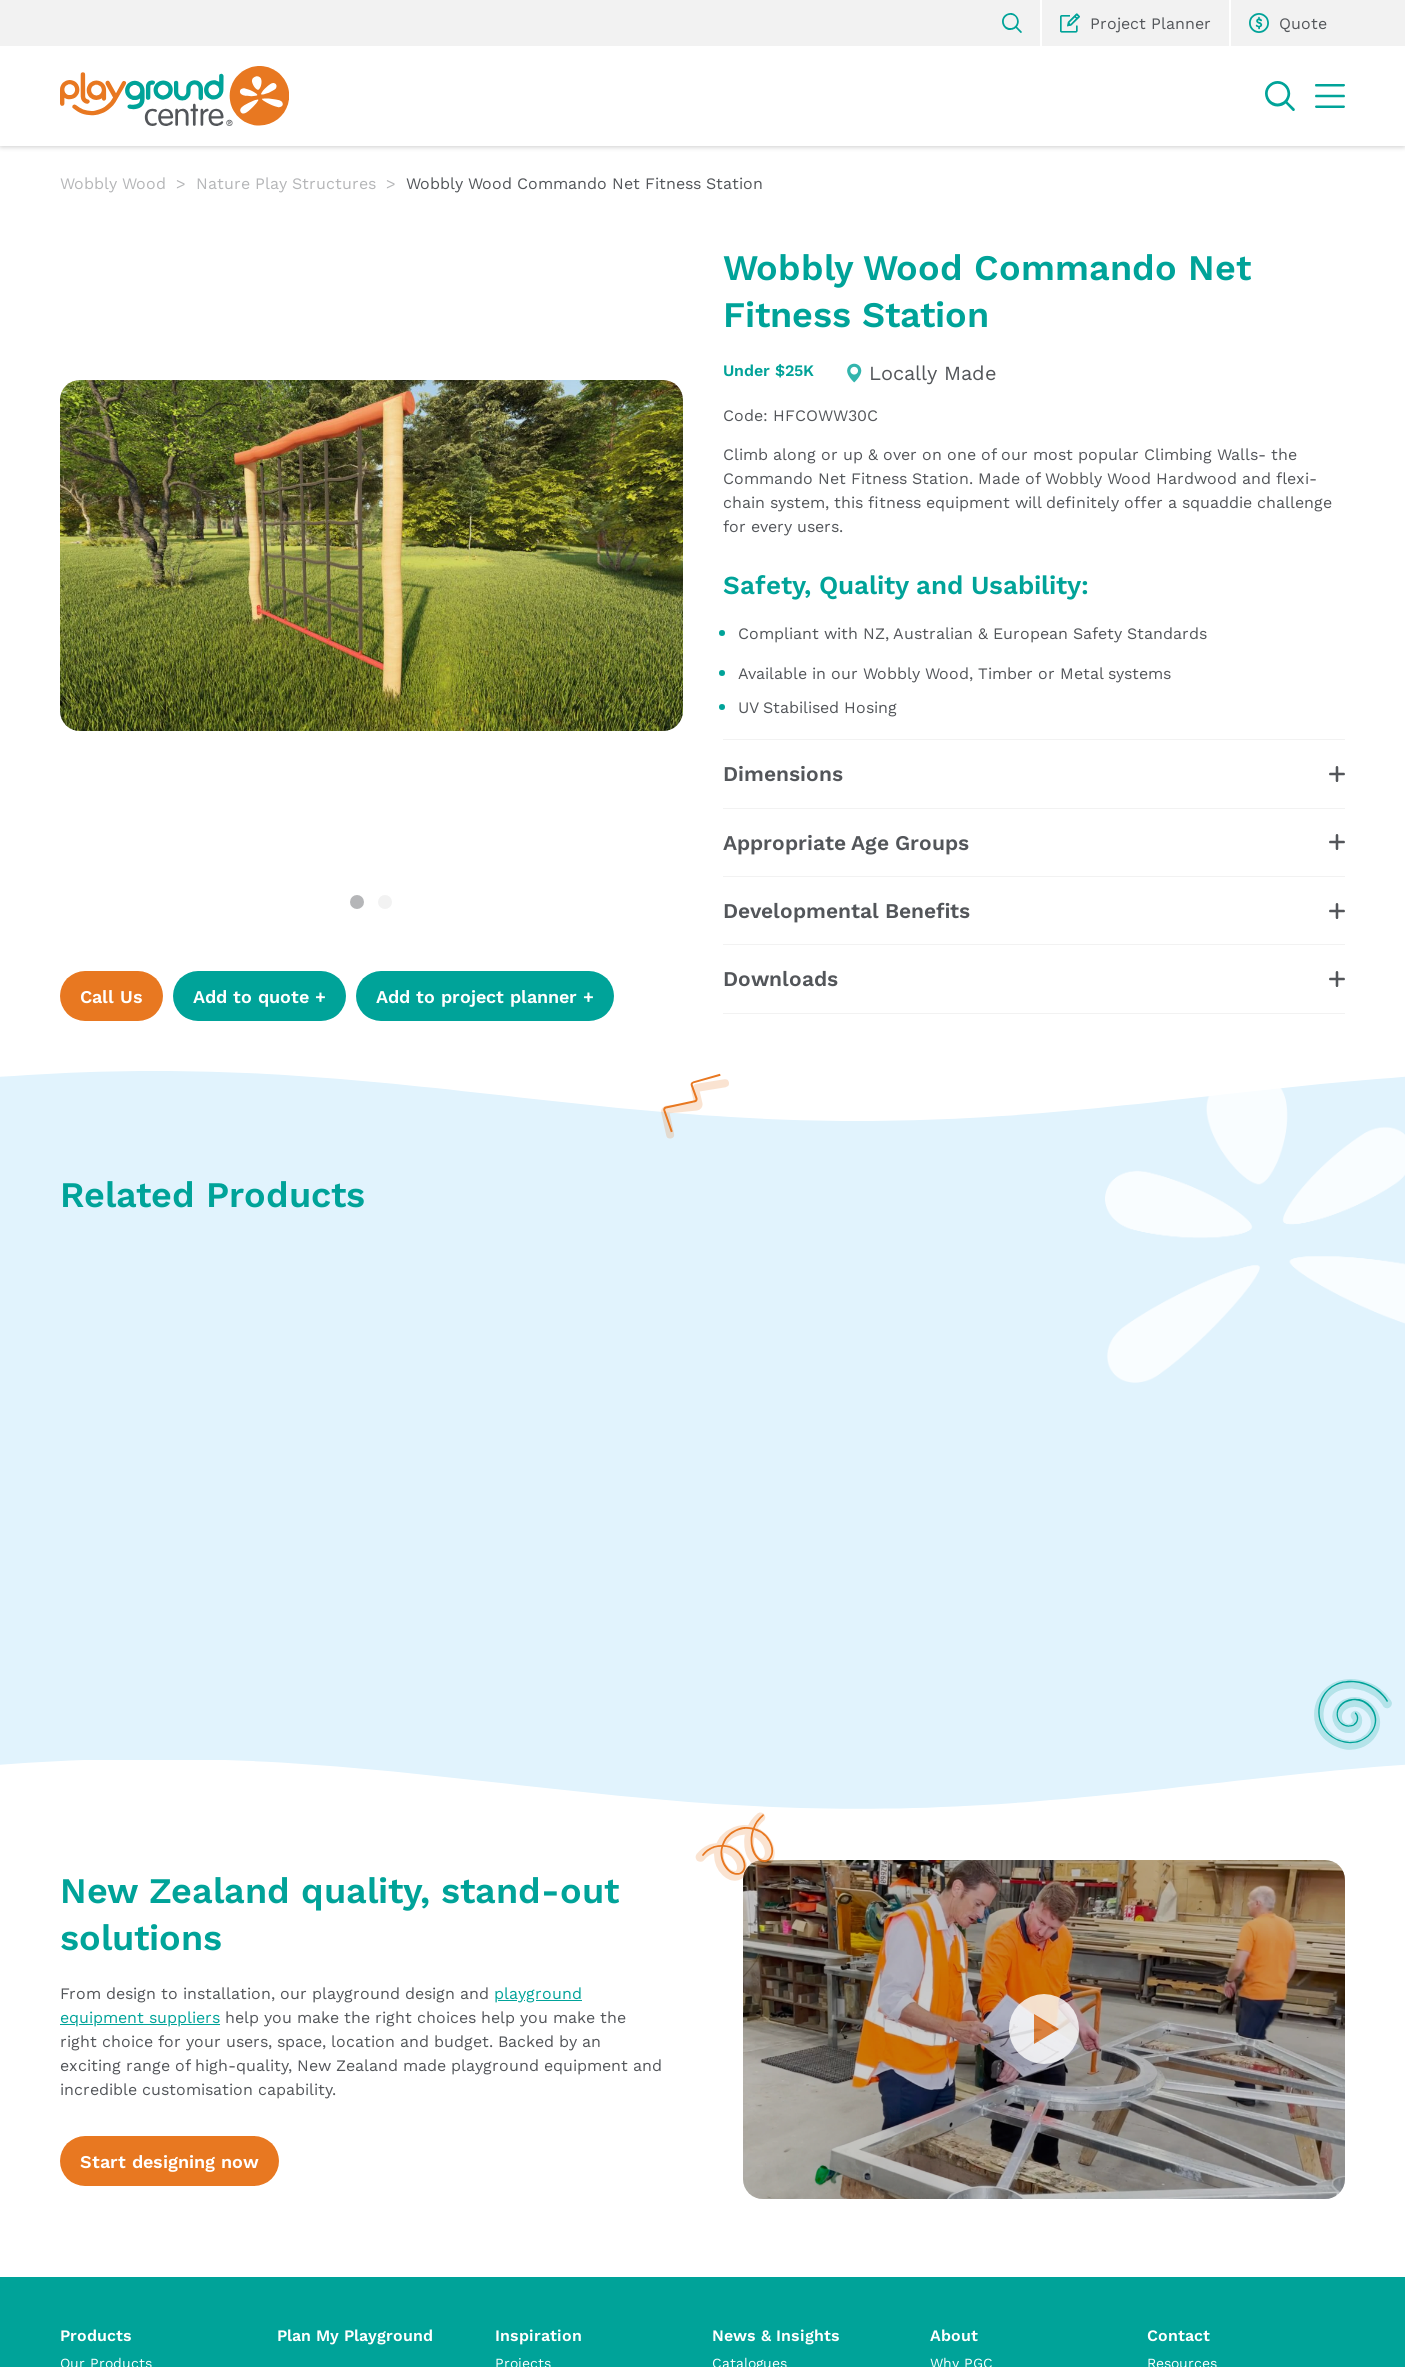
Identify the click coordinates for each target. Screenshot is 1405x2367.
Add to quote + (259, 996)
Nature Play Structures (286, 182)
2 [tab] (385, 902)
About (954, 2334)
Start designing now (169, 2161)
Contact (1178, 2334)
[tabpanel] (371, 555)
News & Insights (776, 2334)
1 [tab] (357, 902)
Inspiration (538, 2334)
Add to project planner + (485, 996)
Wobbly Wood (113, 182)
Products (96, 2334)
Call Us (111, 996)
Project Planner (1135, 22)
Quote (1288, 22)
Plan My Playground (355, 2334)
